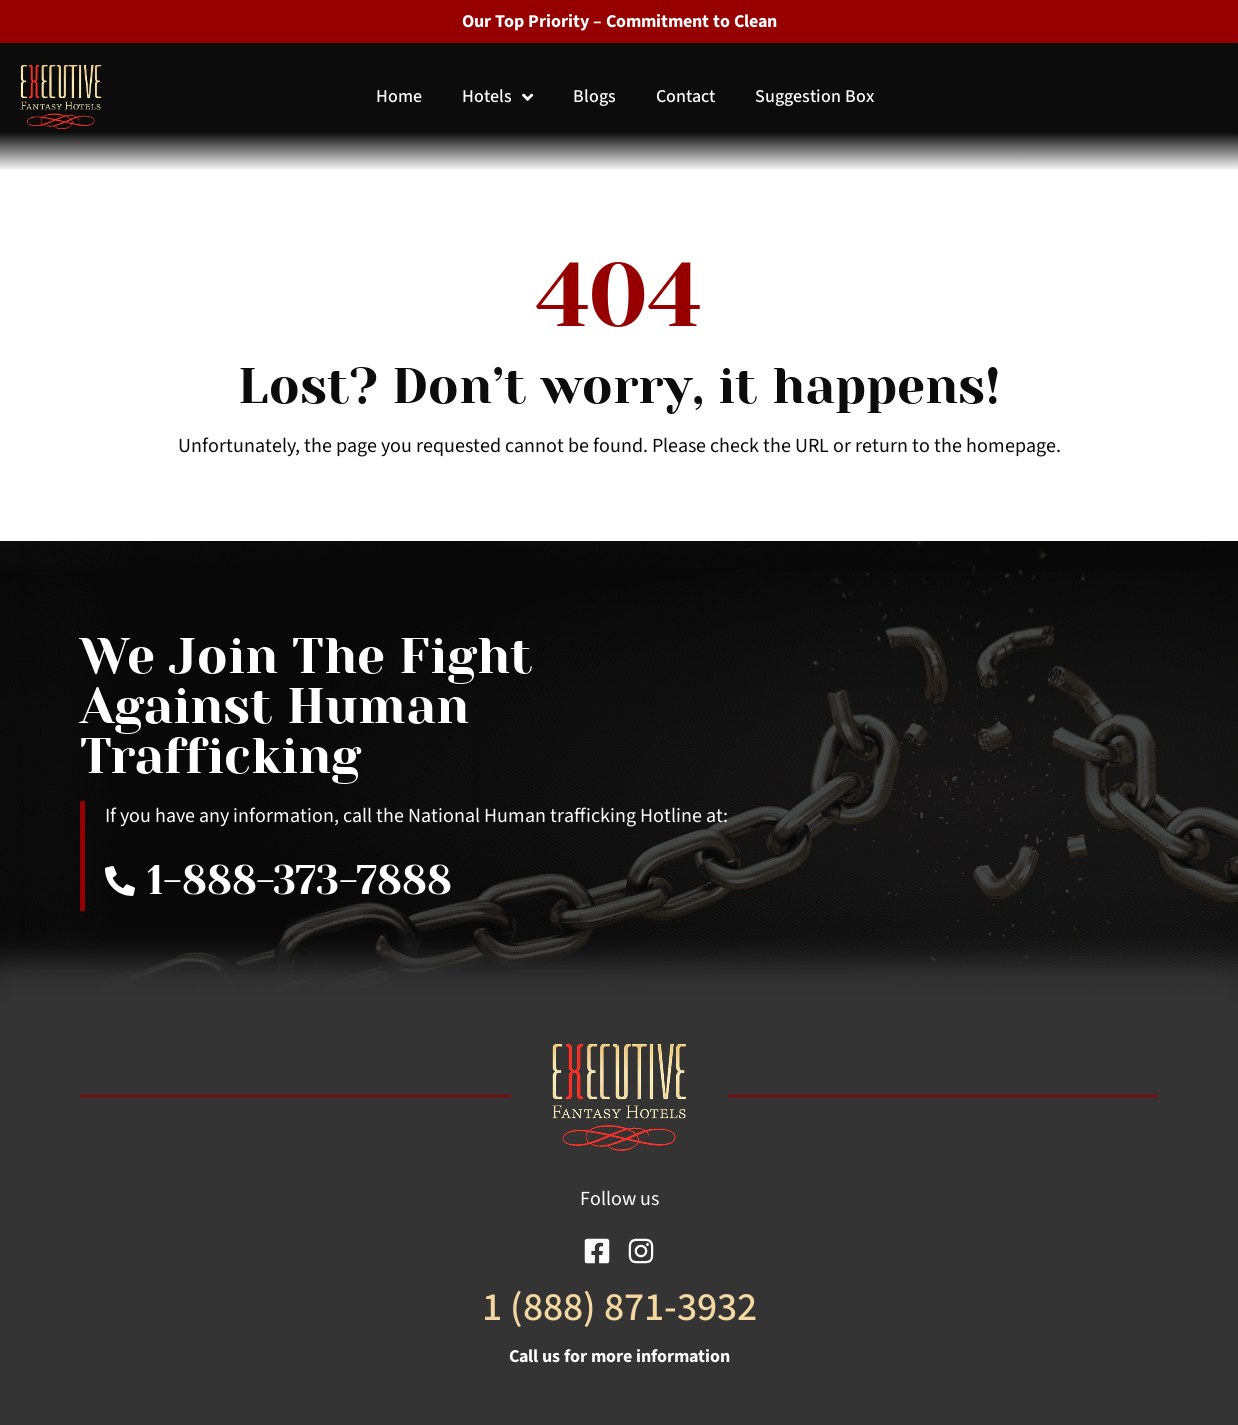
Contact (685, 96)
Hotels (497, 96)
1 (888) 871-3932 (619, 1307)
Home (399, 96)
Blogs (594, 96)
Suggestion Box (814, 96)
